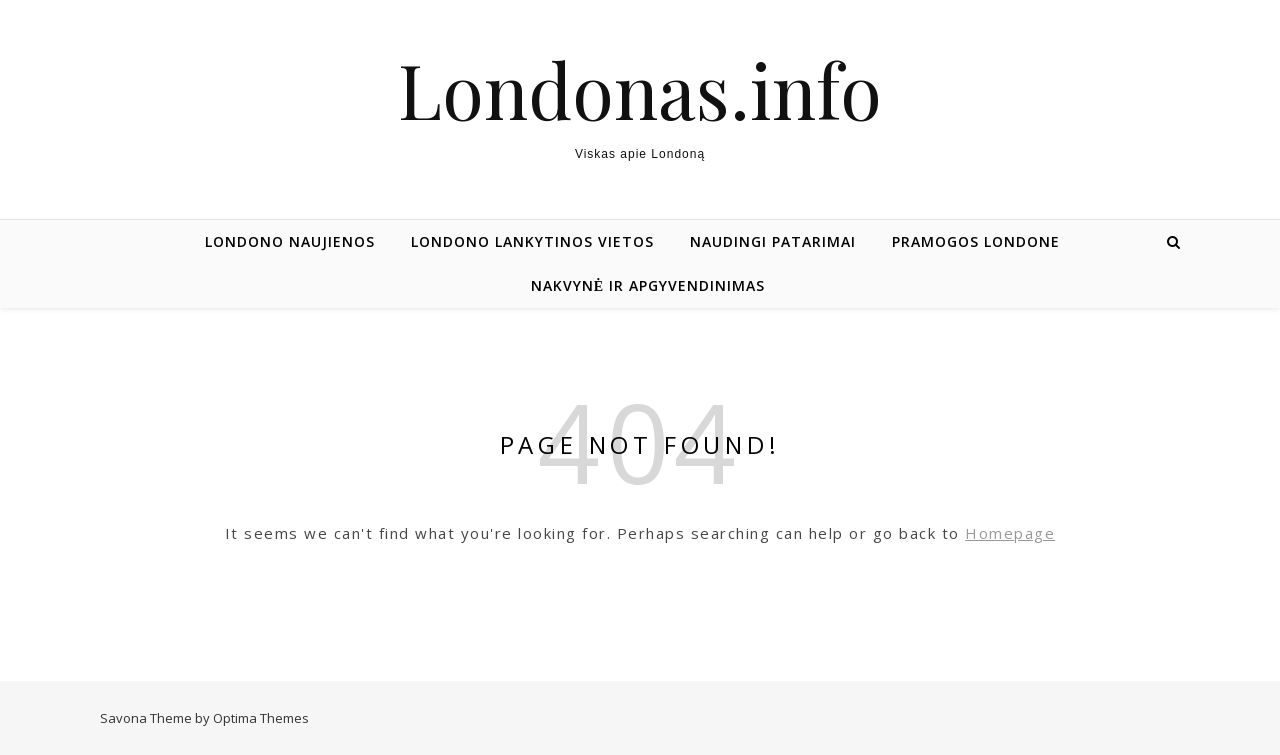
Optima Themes (261, 718)
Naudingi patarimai (773, 241)
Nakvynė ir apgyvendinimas (648, 285)
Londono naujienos (290, 241)
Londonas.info (640, 89)
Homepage (1010, 533)
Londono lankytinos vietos (532, 241)
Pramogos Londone (976, 241)
